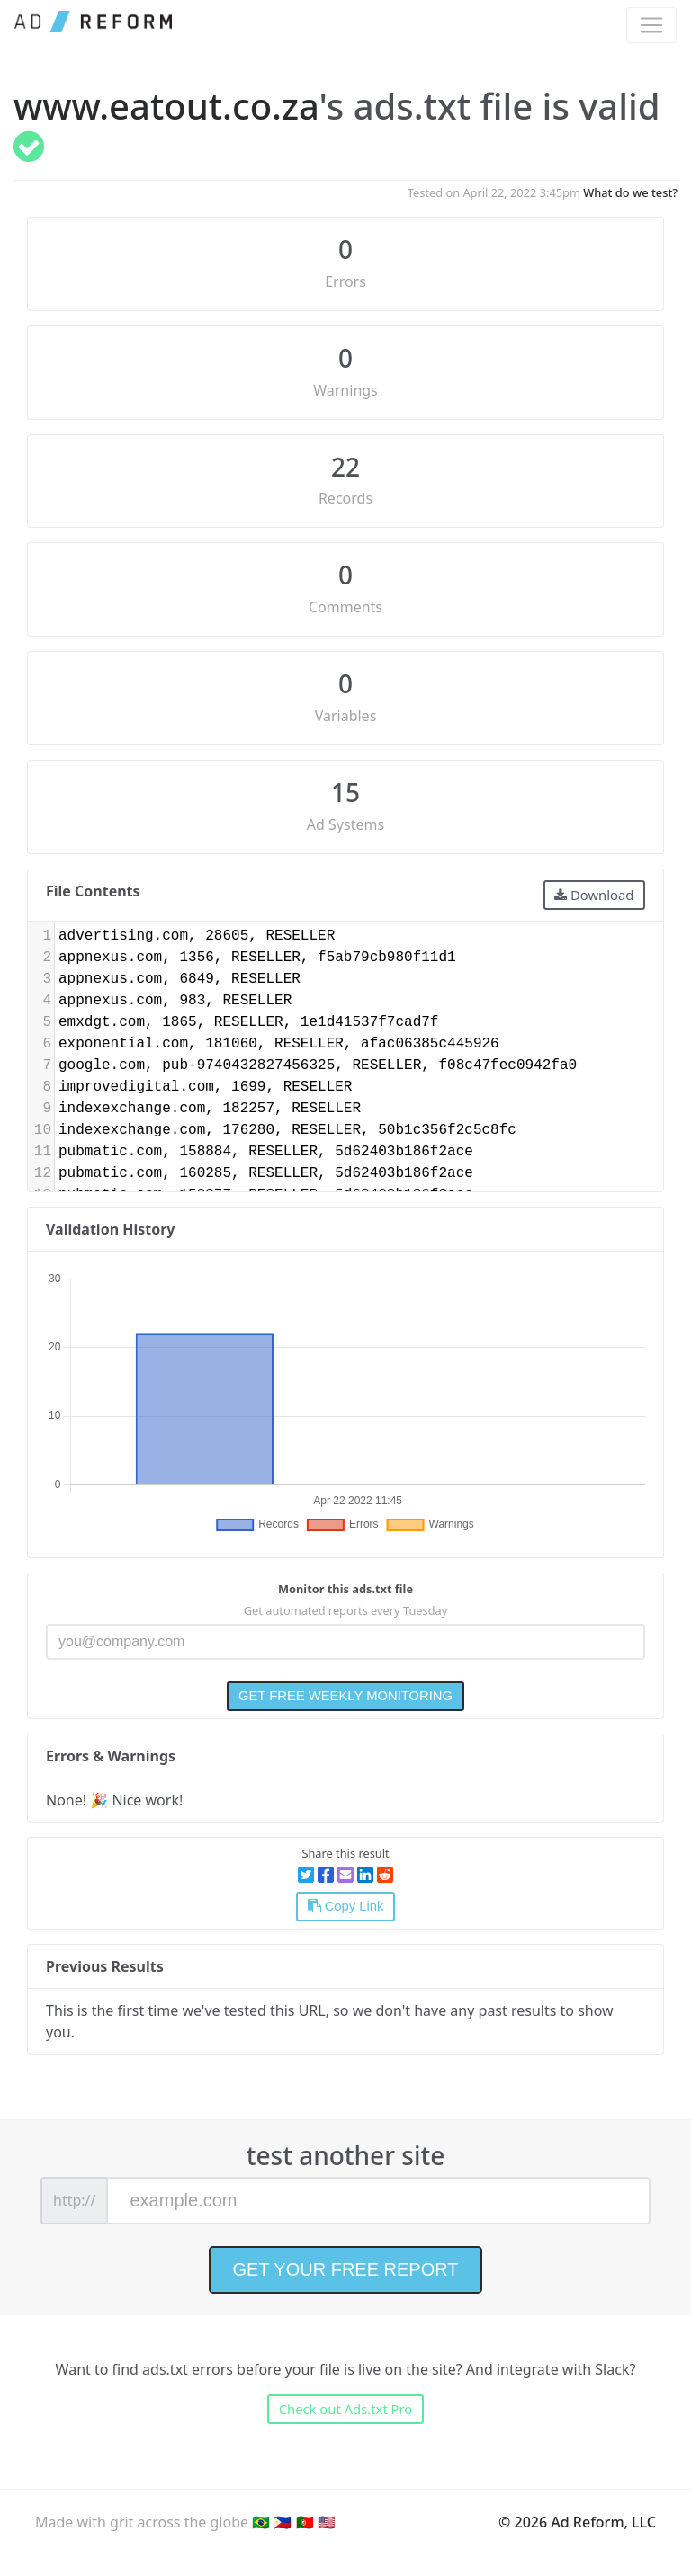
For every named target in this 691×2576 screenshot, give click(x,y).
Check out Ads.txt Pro (346, 2409)
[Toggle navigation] (651, 25)
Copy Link (346, 1906)
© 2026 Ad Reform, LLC (577, 2522)
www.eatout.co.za (166, 105)
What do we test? (630, 192)
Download (593, 895)
